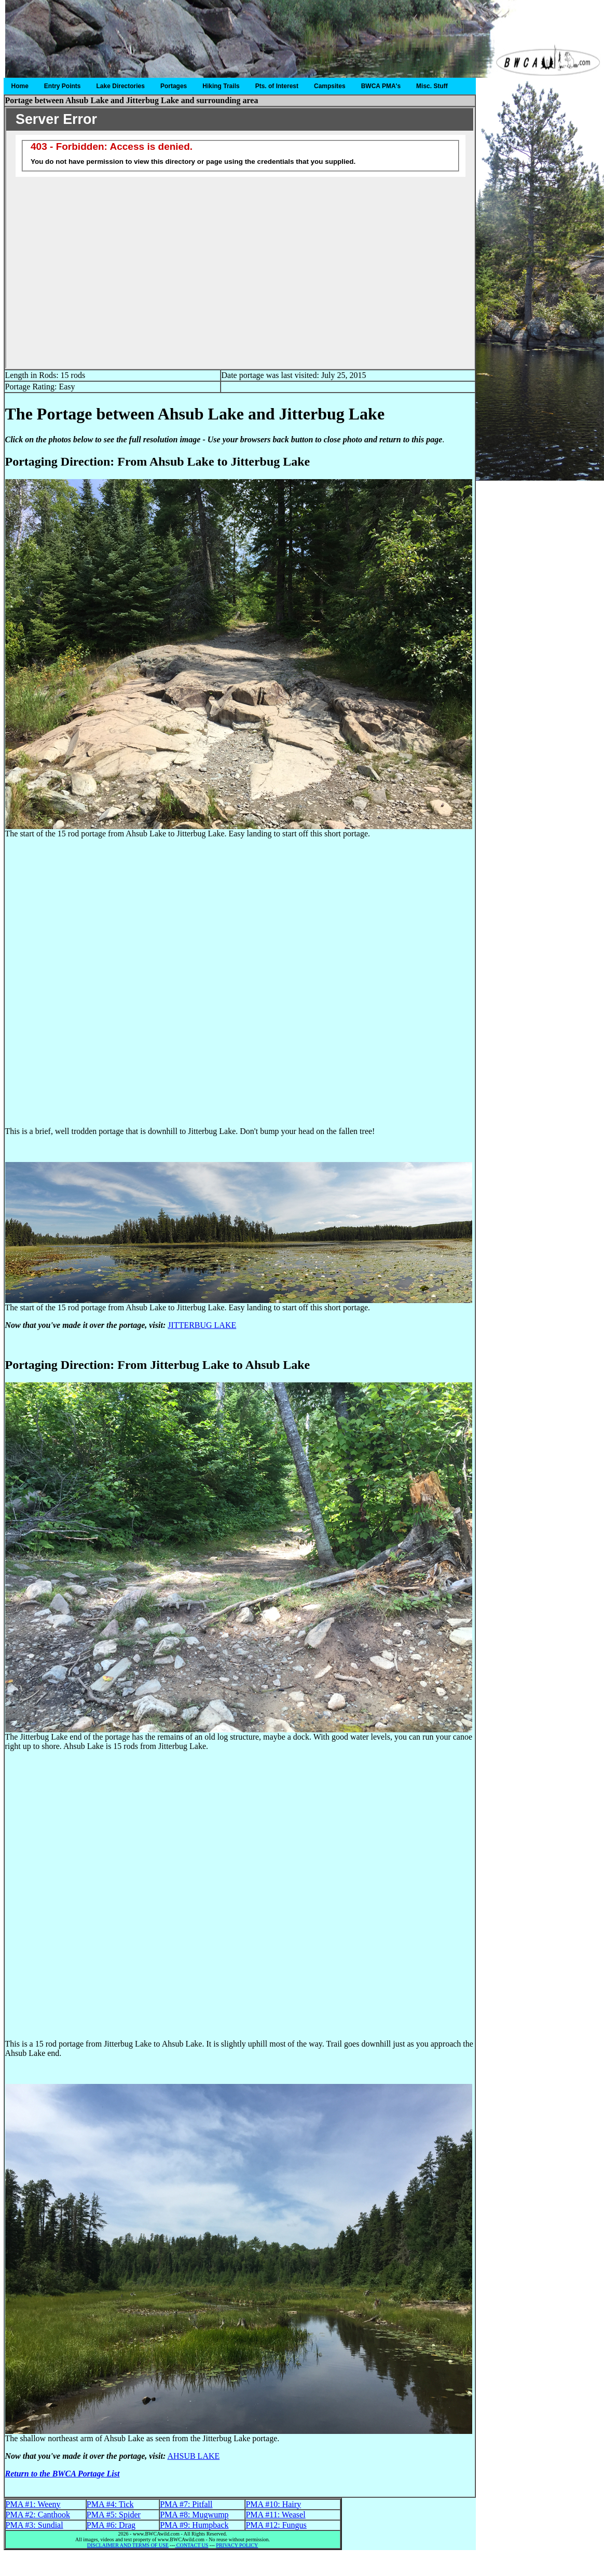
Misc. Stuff (432, 86)
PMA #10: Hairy (273, 2504)
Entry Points (62, 86)
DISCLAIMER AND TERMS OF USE (128, 2545)
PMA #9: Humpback (194, 2525)
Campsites (330, 86)
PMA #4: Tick (110, 2504)
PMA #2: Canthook (38, 2514)
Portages (173, 86)
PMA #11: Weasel (275, 2514)
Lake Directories (121, 86)
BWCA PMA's (381, 86)
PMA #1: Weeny (33, 2504)
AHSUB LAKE (193, 2456)
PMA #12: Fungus (275, 2525)
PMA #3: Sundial (34, 2525)
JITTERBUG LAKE (202, 1325)
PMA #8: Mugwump (194, 2514)
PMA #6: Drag (111, 2525)
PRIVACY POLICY (237, 2545)
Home (20, 86)
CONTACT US (191, 2545)
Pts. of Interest (276, 86)
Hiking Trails (220, 86)
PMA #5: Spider (114, 2514)
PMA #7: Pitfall (186, 2504)
